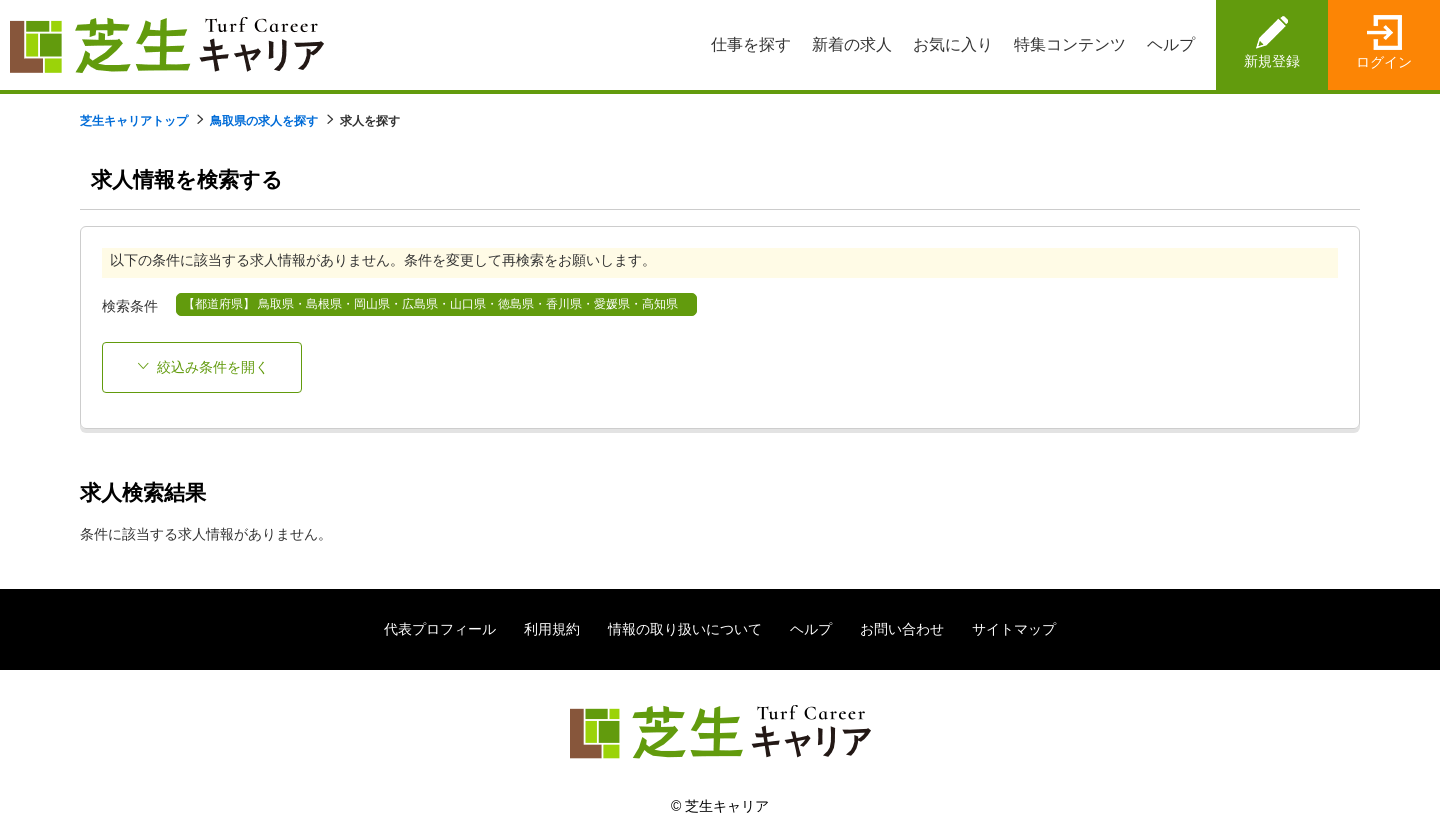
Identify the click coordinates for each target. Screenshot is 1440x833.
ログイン (1384, 62)
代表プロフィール (440, 629)
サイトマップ (1014, 629)
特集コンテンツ (1070, 44)
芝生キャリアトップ (134, 121)
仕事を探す (751, 44)
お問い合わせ (902, 629)
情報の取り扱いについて (685, 629)
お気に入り (953, 44)
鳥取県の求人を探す (264, 121)
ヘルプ (1171, 44)
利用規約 (552, 629)
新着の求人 (852, 44)
